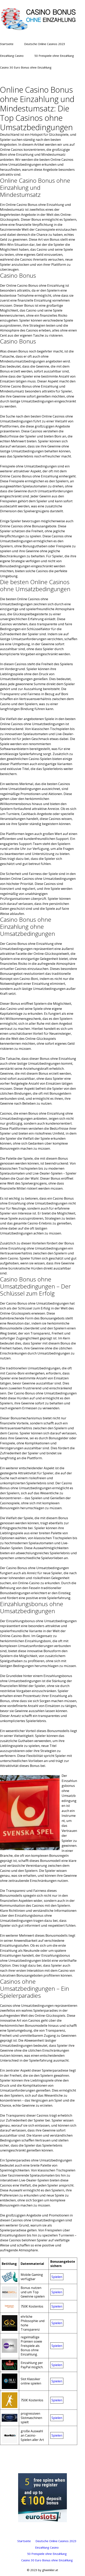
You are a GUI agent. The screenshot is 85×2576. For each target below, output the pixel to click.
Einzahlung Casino (12, 56)
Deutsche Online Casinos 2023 (44, 44)
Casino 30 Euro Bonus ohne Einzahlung (25, 67)
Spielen (56, 2277)
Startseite (6, 44)
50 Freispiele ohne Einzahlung (54, 56)
